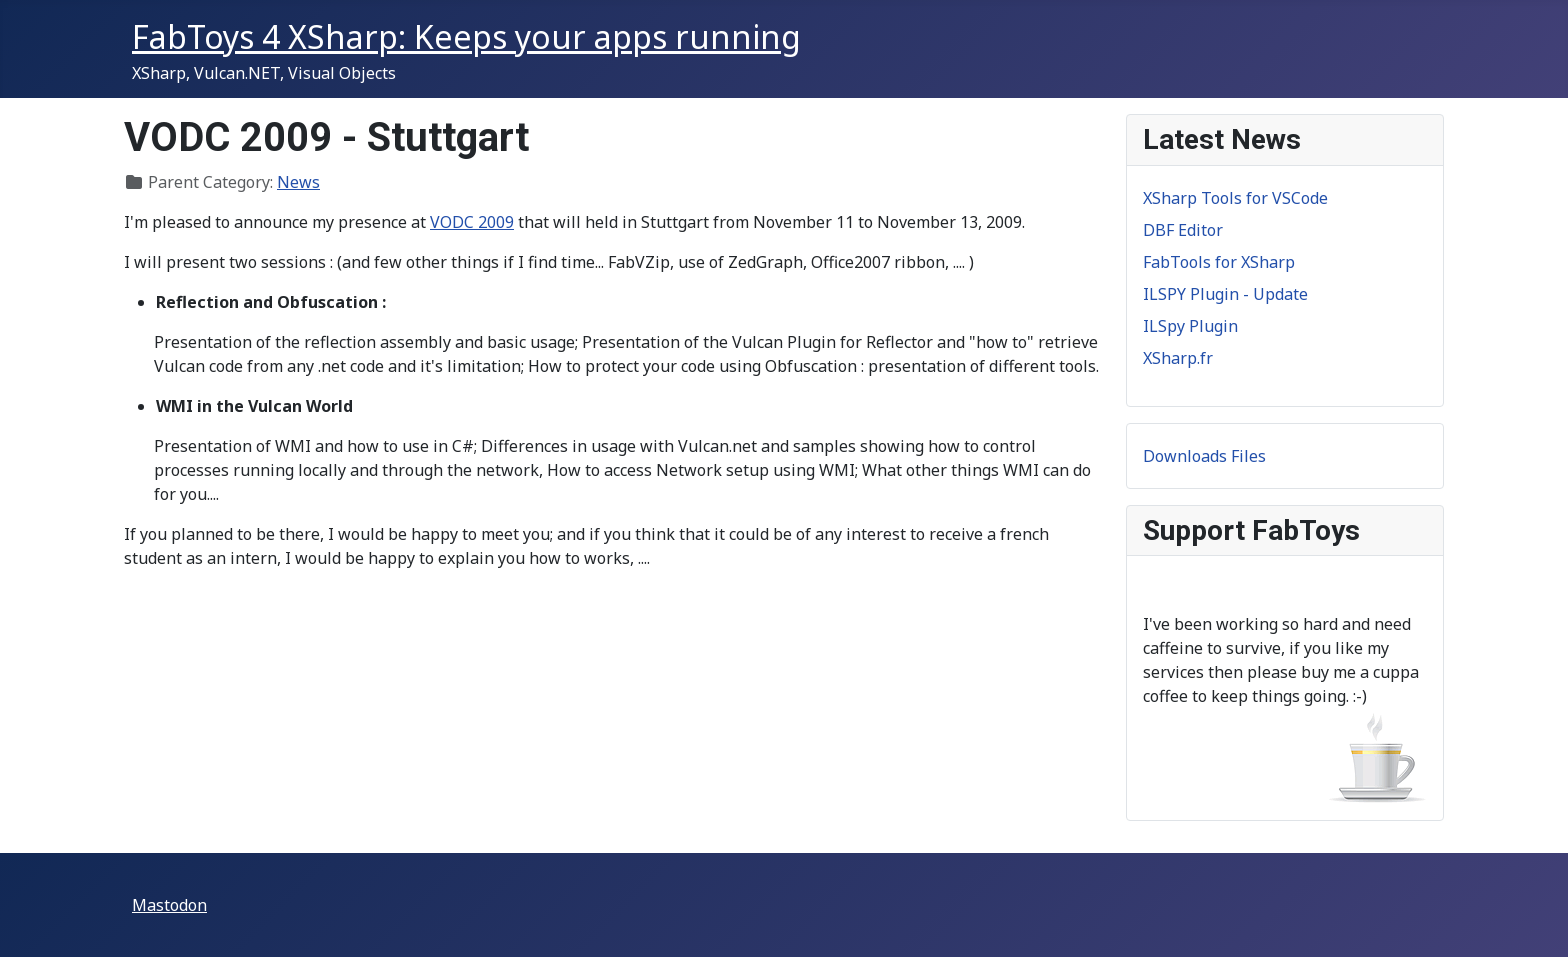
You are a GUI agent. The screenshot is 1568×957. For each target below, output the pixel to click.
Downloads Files (1204, 456)
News (298, 182)
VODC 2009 (472, 222)
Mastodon (169, 905)
